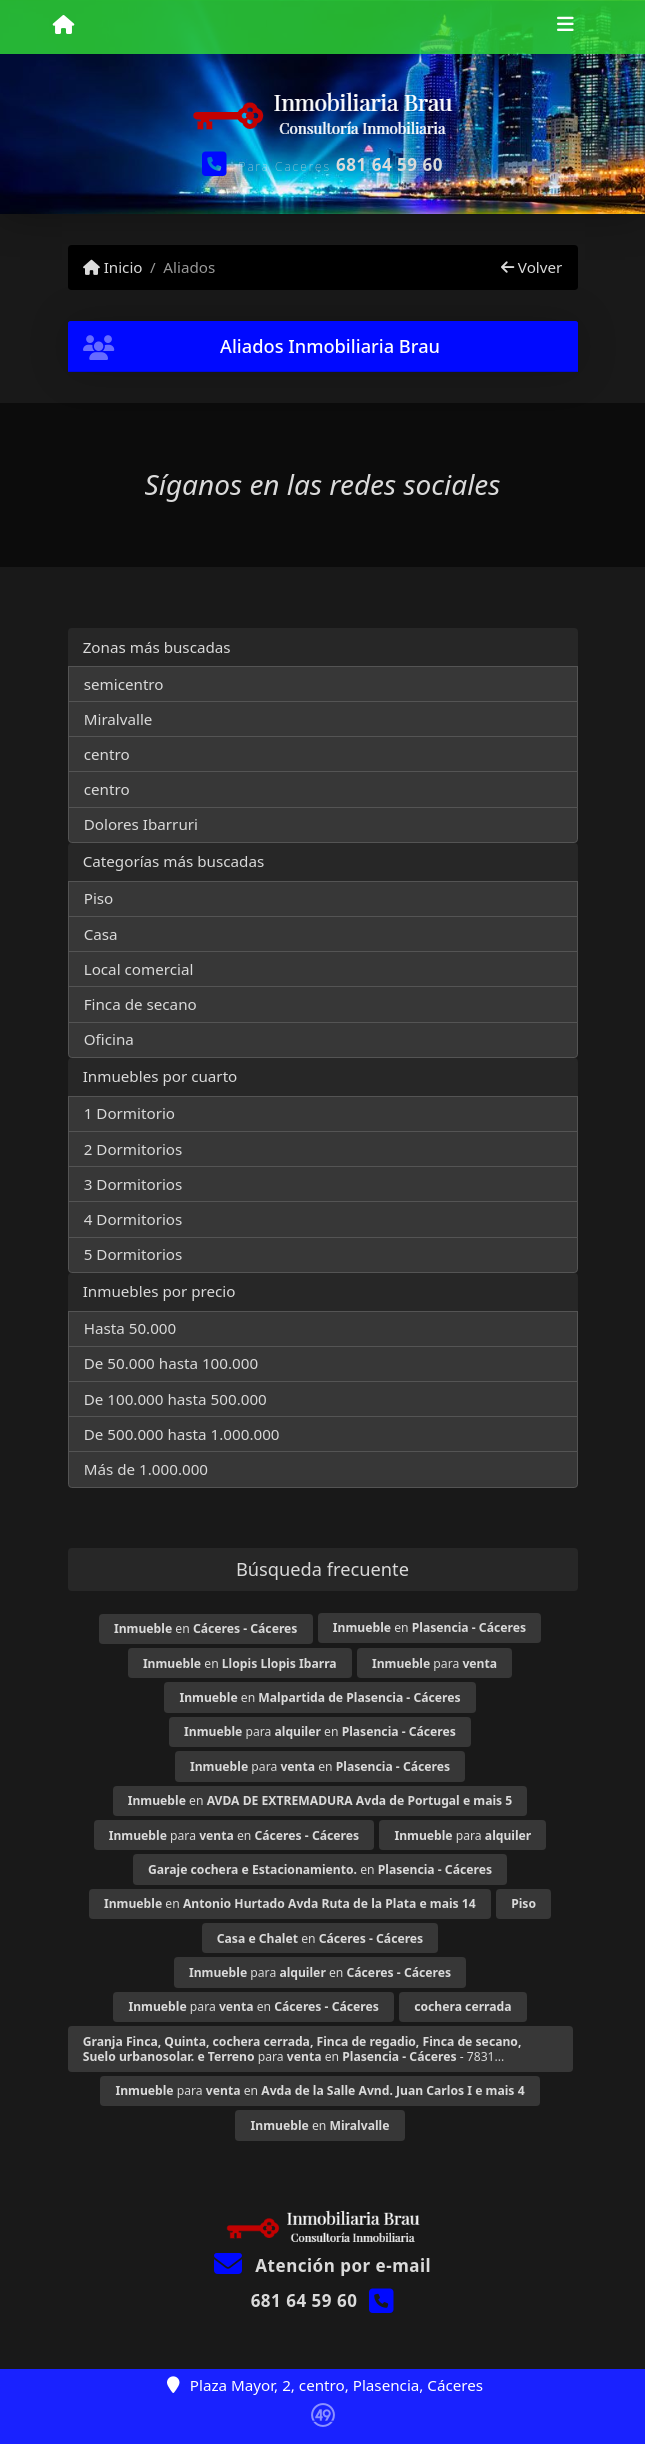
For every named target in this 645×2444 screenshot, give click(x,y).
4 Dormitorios (133, 1219)
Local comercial (139, 969)
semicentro (124, 684)
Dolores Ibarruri (141, 824)
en (205, 1628)
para (434, 1663)
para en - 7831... (302, 2049)
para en (320, 1731)
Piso (99, 898)
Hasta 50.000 (130, 1328)
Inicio (113, 267)
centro (107, 754)
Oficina (109, 1039)
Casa (101, 934)
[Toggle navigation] (565, 27)
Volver (531, 267)
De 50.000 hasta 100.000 (171, 1363)
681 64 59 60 (389, 164)
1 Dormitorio (129, 1113)
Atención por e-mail (322, 2265)
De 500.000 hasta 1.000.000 (182, 1434)
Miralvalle (118, 719)
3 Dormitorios (133, 1184)
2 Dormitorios (133, 1149)
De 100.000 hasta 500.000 (175, 1399)
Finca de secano (140, 1004)
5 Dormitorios (133, 1254)
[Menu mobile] (63, 26)
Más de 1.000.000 (146, 1469)
